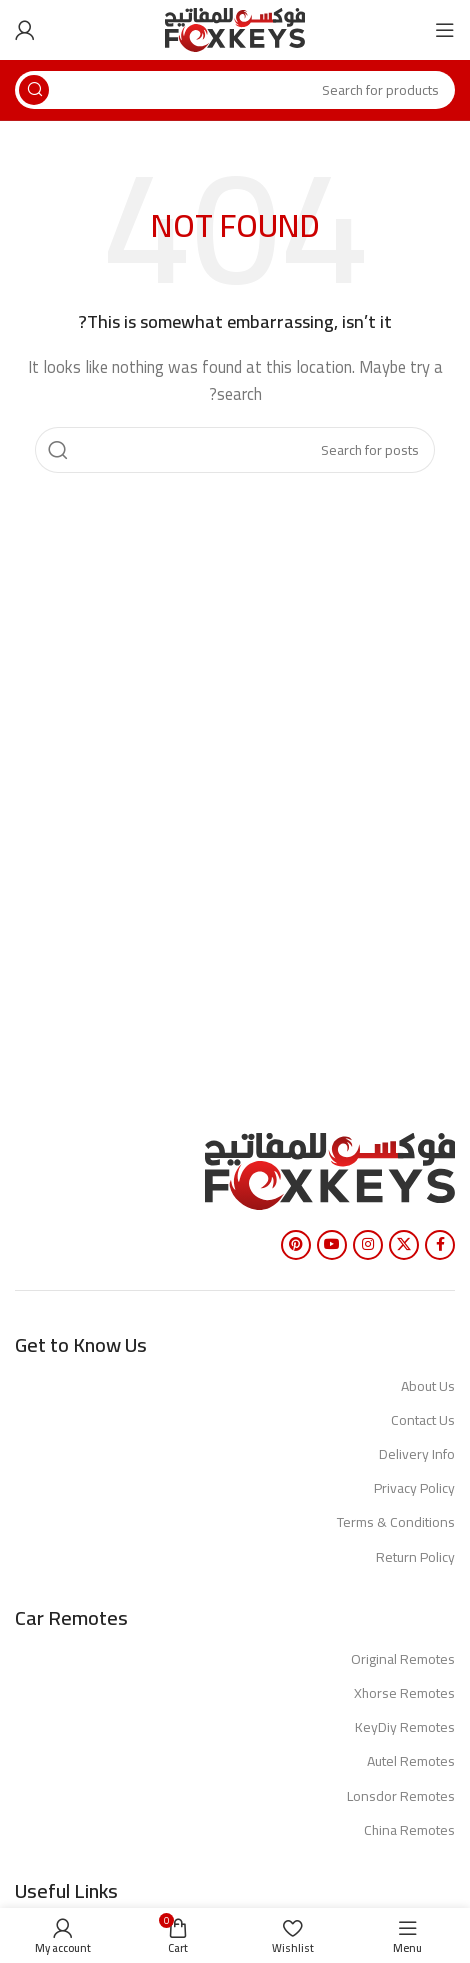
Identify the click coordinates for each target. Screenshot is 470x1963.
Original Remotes (403, 1659)
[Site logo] (235, 28)
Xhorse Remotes (404, 1693)
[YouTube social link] (332, 1245)
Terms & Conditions (396, 1522)
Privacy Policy (414, 1488)
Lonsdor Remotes (401, 1796)
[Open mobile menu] (445, 30)
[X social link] (404, 1245)
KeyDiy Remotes (405, 1727)
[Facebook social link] (440, 1245)
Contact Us (423, 1420)
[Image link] (330, 1169)
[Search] (235, 90)
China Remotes (409, 1830)
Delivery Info (417, 1454)
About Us (428, 1386)
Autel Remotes (411, 1761)
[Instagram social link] (368, 1245)
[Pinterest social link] (296, 1245)
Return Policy (415, 1557)
